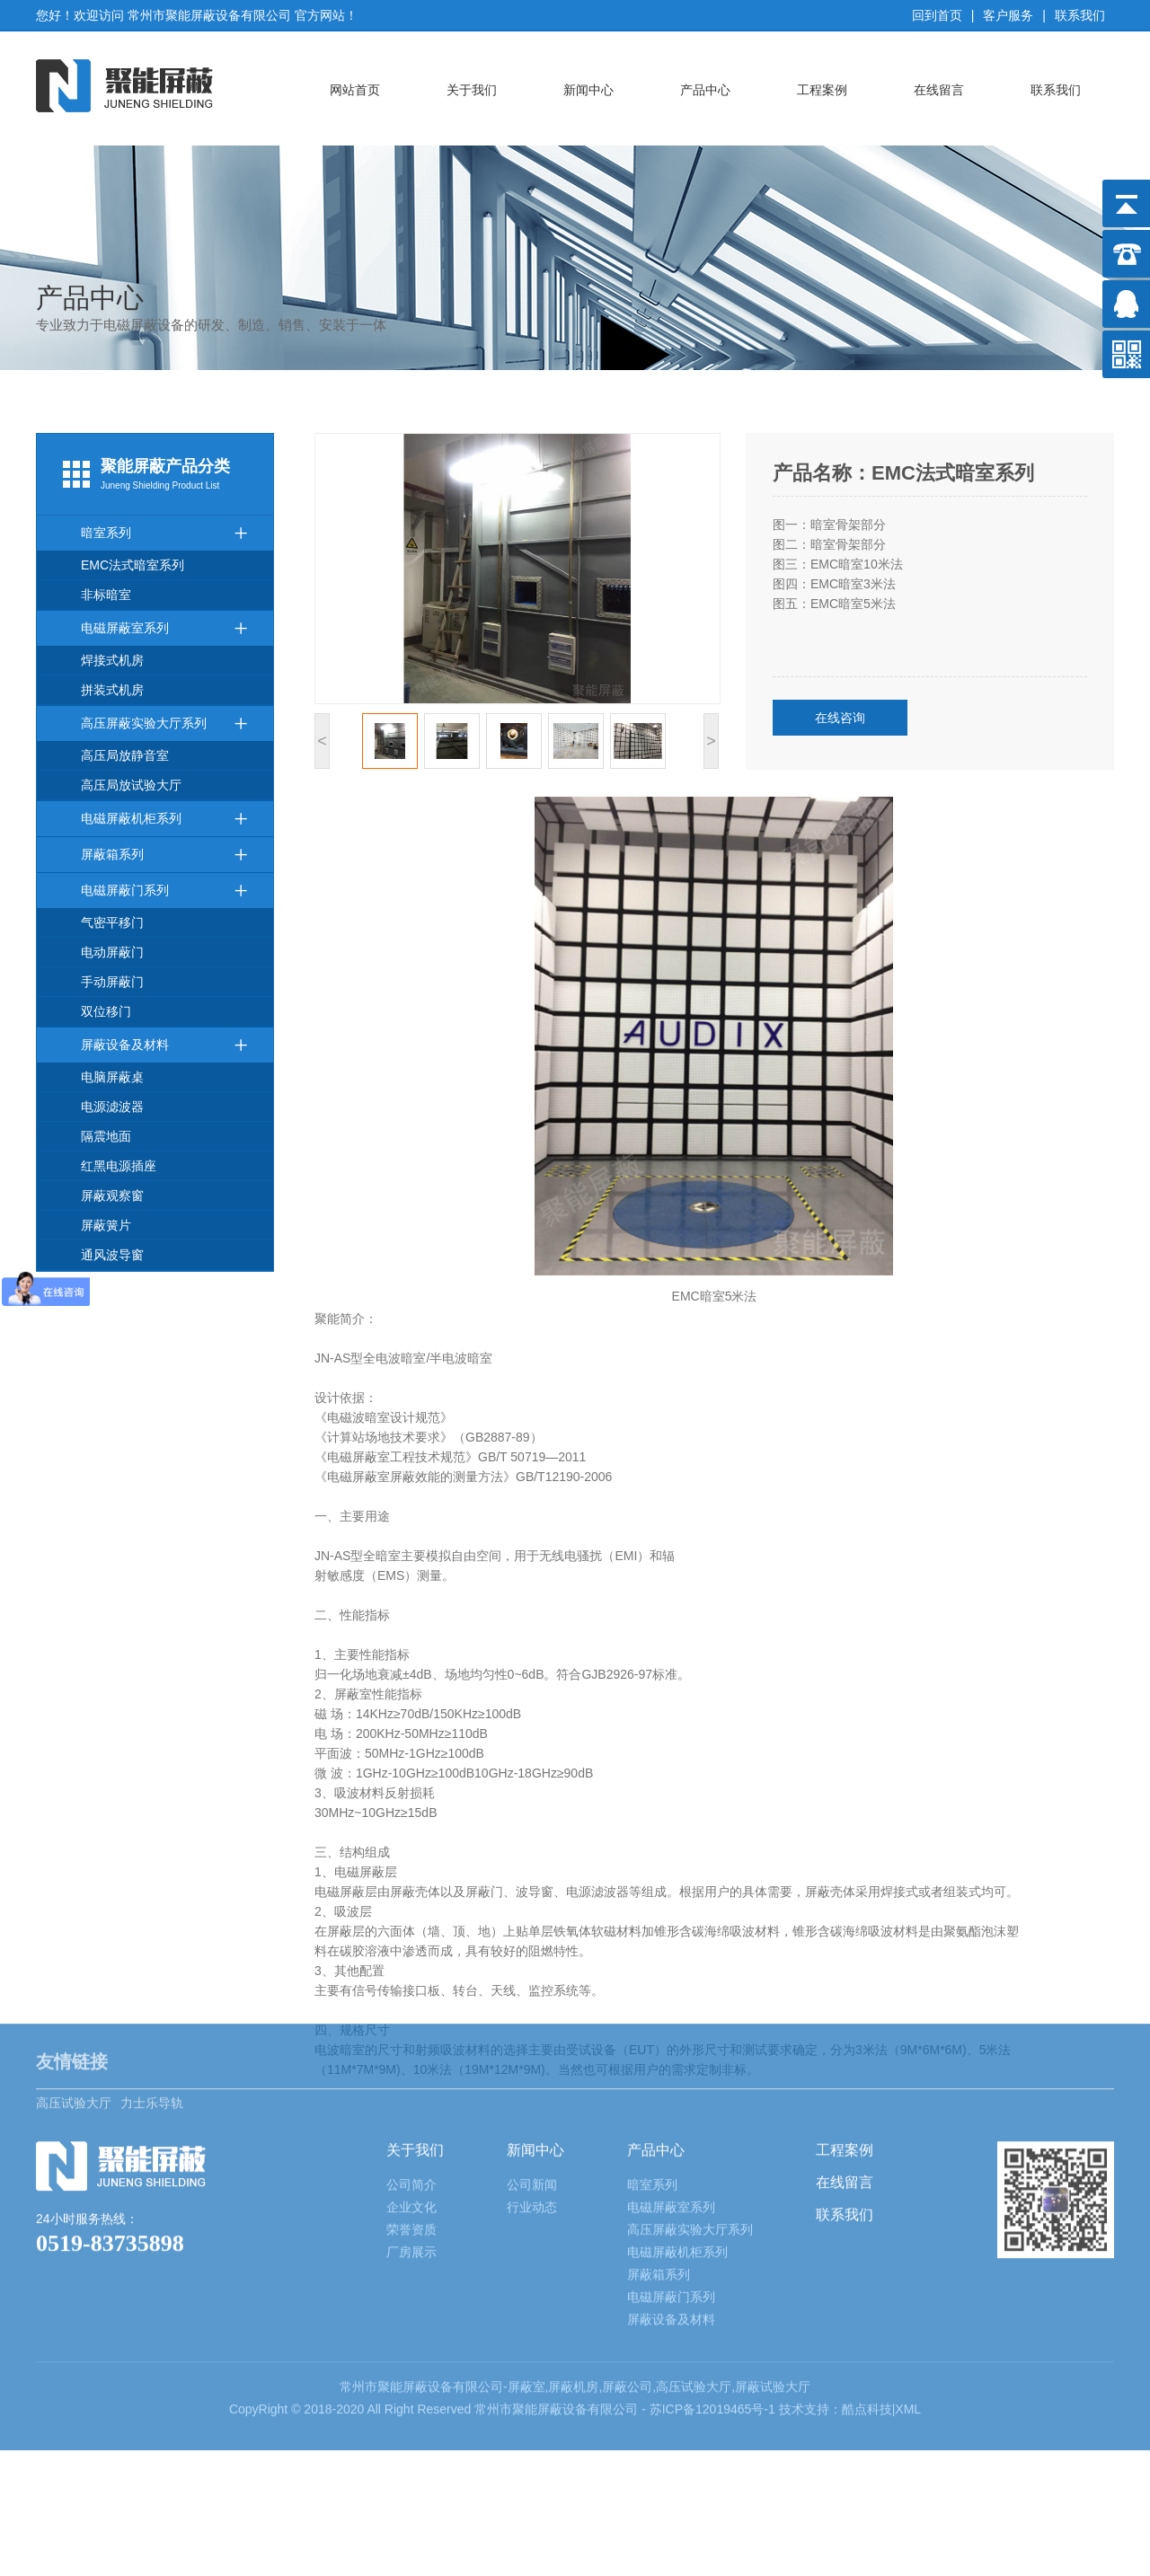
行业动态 (532, 2111)
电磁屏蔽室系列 (164, 628)
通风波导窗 (112, 1255)
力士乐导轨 (151, 1994)
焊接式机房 (112, 660)
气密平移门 (112, 922)
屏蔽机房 (573, 2290)
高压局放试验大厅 (131, 785)
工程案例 (822, 90)
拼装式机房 (112, 690)
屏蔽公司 (627, 2290)
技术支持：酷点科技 (835, 2313)
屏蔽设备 (427, 2290)
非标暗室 (106, 594)
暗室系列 (164, 533)
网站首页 (355, 90)
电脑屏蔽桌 (112, 1077)
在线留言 (939, 90)
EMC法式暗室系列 (132, 565)
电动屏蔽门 (112, 952)
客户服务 (1008, 15)
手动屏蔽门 (112, 982)
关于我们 (472, 90)
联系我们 (1080, 15)
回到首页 (937, 15)
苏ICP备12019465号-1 (714, 2313)
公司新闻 (532, 2088)
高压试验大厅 (73, 1994)
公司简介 (411, 2088)
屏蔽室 (526, 2290)
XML (908, 2313)
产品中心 (705, 90)
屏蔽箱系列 (164, 854)
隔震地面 (106, 1136)
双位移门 (106, 1011)
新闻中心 (588, 90)
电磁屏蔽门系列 (164, 890)
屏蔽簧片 (106, 1225)
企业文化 (411, 2111)
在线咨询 (840, 717)
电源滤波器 (112, 1106)
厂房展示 (411, 2155)
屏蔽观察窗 (112, 1195)
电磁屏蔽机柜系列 (164, 818)
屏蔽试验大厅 (772, 2290)
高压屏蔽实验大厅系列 (164, 723)
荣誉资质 (411, 2133)
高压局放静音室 (125, 755)
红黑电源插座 (118, 1166)
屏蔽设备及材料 (164, 1045)
